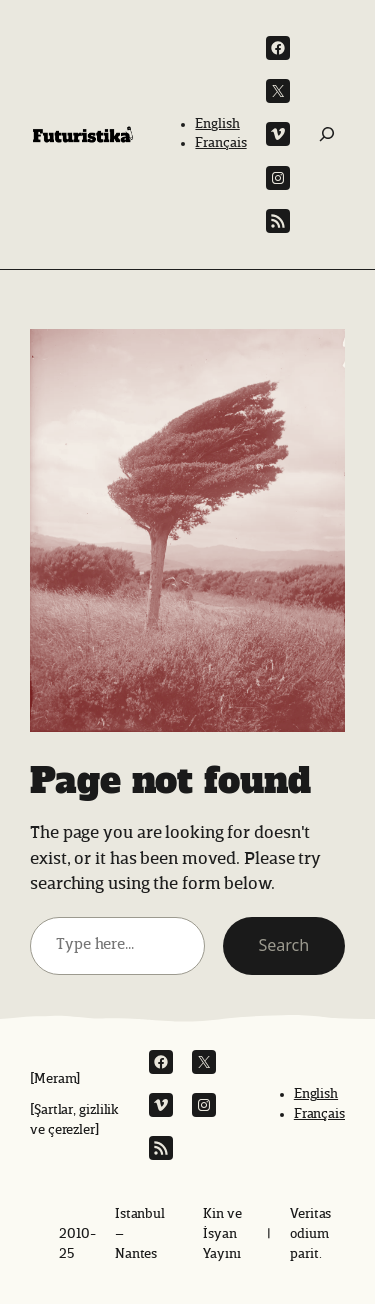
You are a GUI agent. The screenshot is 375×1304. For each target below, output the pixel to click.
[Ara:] (327, 134)
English (217, 124)
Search (284, 945)
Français (220, 143)
